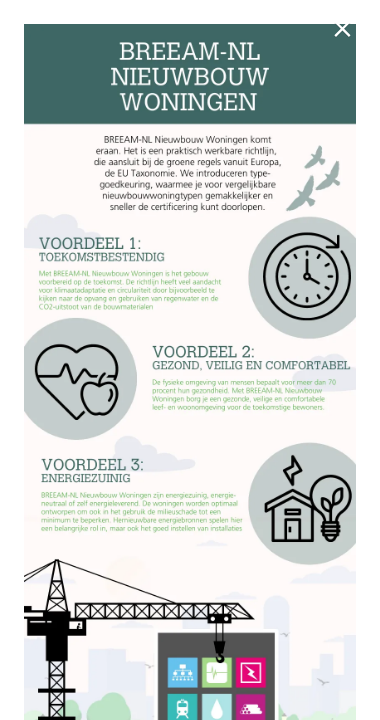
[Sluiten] (346, 33)
